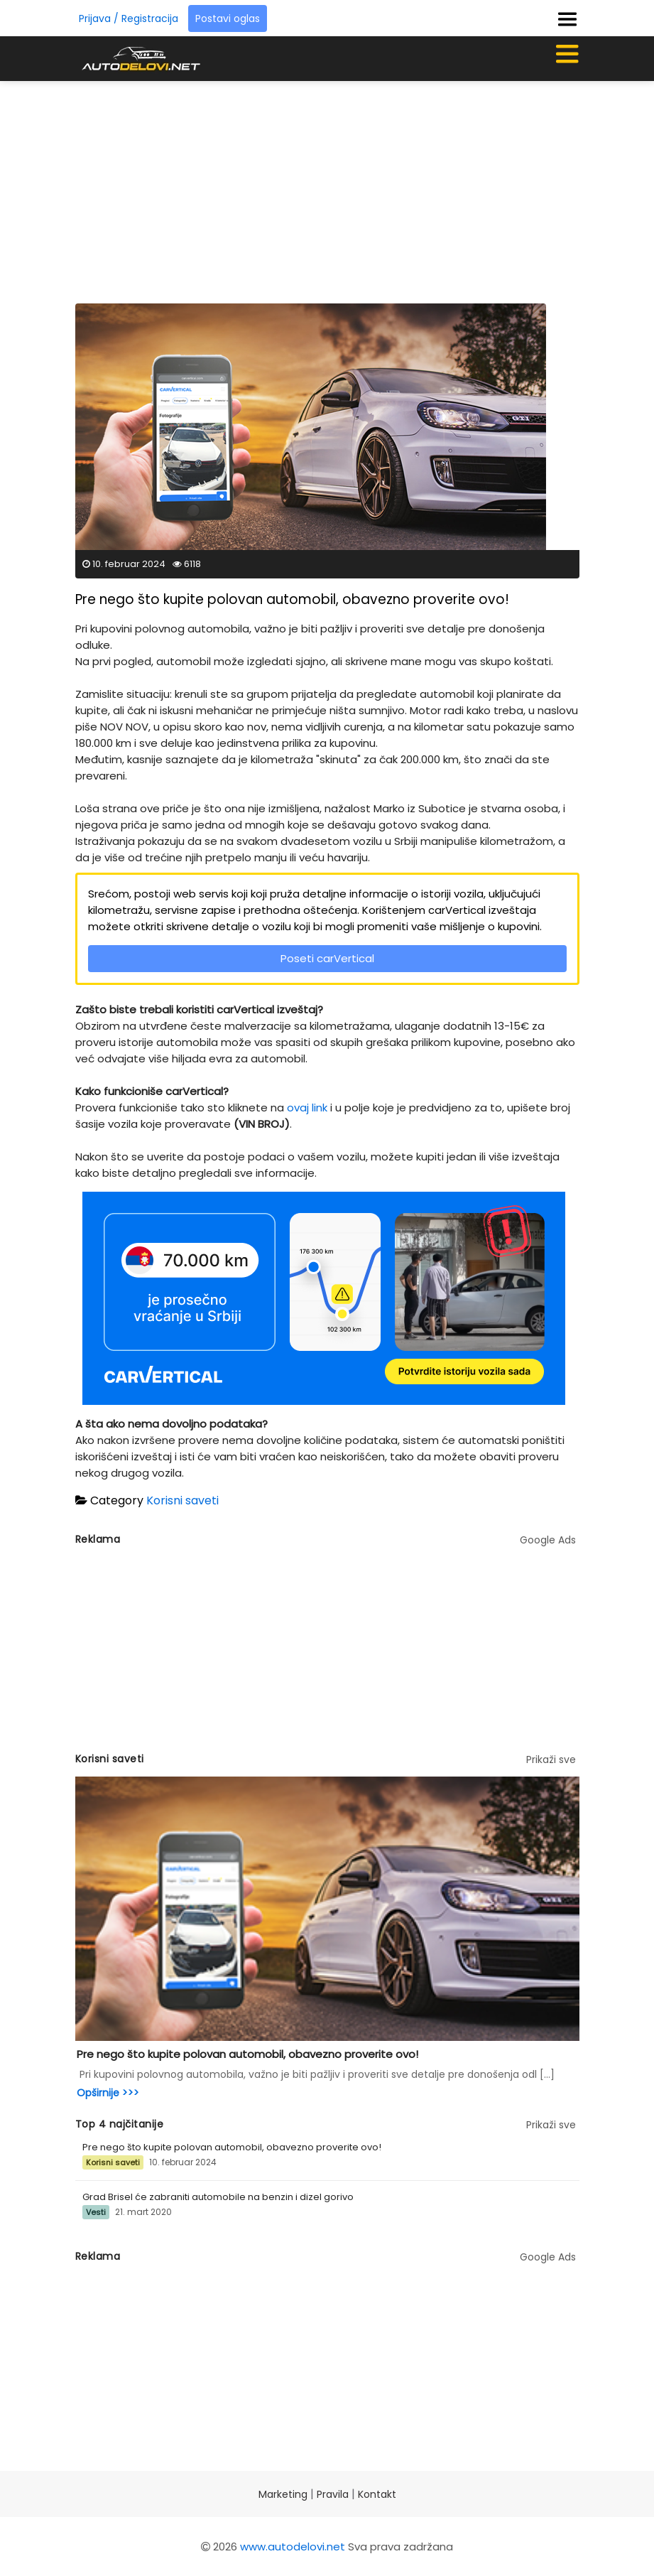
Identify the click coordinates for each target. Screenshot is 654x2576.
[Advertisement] (364, 187)
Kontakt (377, 2494)
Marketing (282, 2494)
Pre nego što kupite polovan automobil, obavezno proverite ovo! (247, 2054)
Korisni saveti (182, 1500)
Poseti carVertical (327, 958)
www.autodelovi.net (292, 2546)
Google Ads (548, 1540)
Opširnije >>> (108, 2093)
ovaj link (307, 1107)
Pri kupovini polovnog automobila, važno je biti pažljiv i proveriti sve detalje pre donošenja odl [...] (317, 2074)
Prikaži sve (551, 1759)
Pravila (333, 2494)
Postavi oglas (227, 18)
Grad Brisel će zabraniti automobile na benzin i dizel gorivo (218, 2197)
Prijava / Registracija (128, 18)
